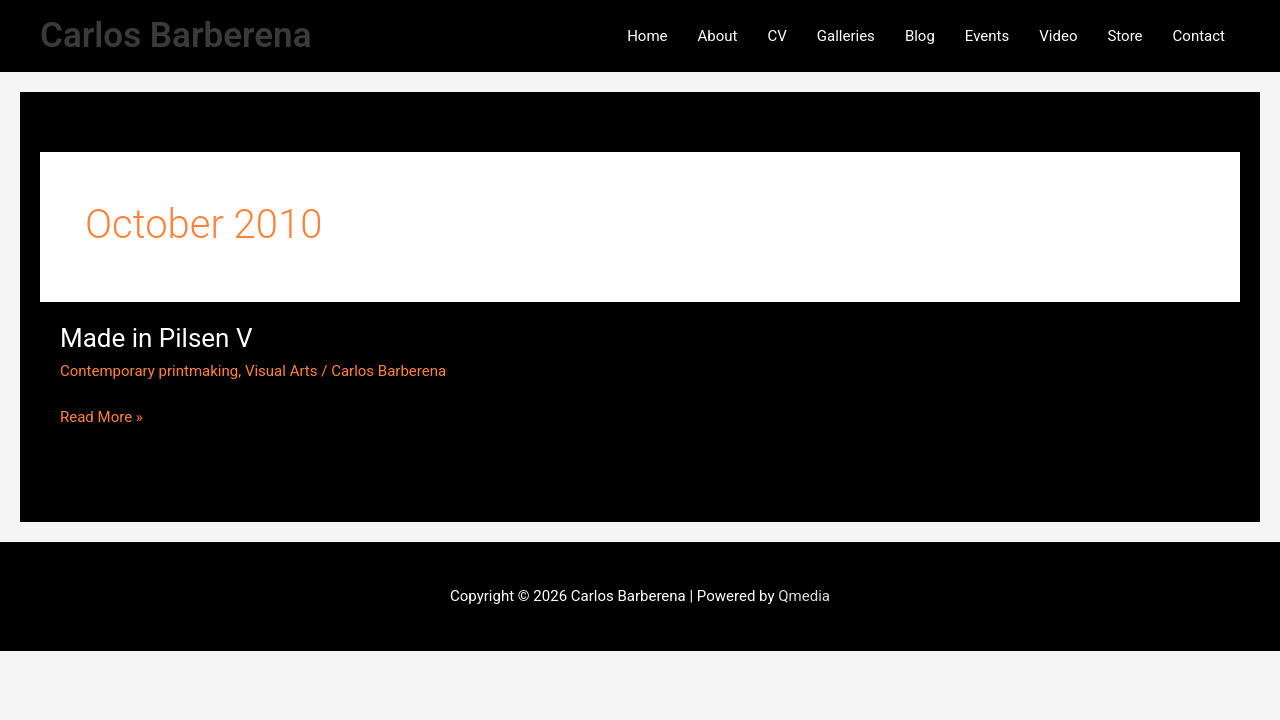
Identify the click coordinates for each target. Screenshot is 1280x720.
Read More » (101, 415)
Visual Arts (281, 371)
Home (647, 36)
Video (1058, 36)
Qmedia (804, 596)
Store (1124, 36)
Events (987, 36)
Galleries (846, 36)
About (718, 36)
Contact (1199, 36)
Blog (920, 36)
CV (776, 36)
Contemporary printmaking (149, 371)
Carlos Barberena (175, 35)
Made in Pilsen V (156, 338)
